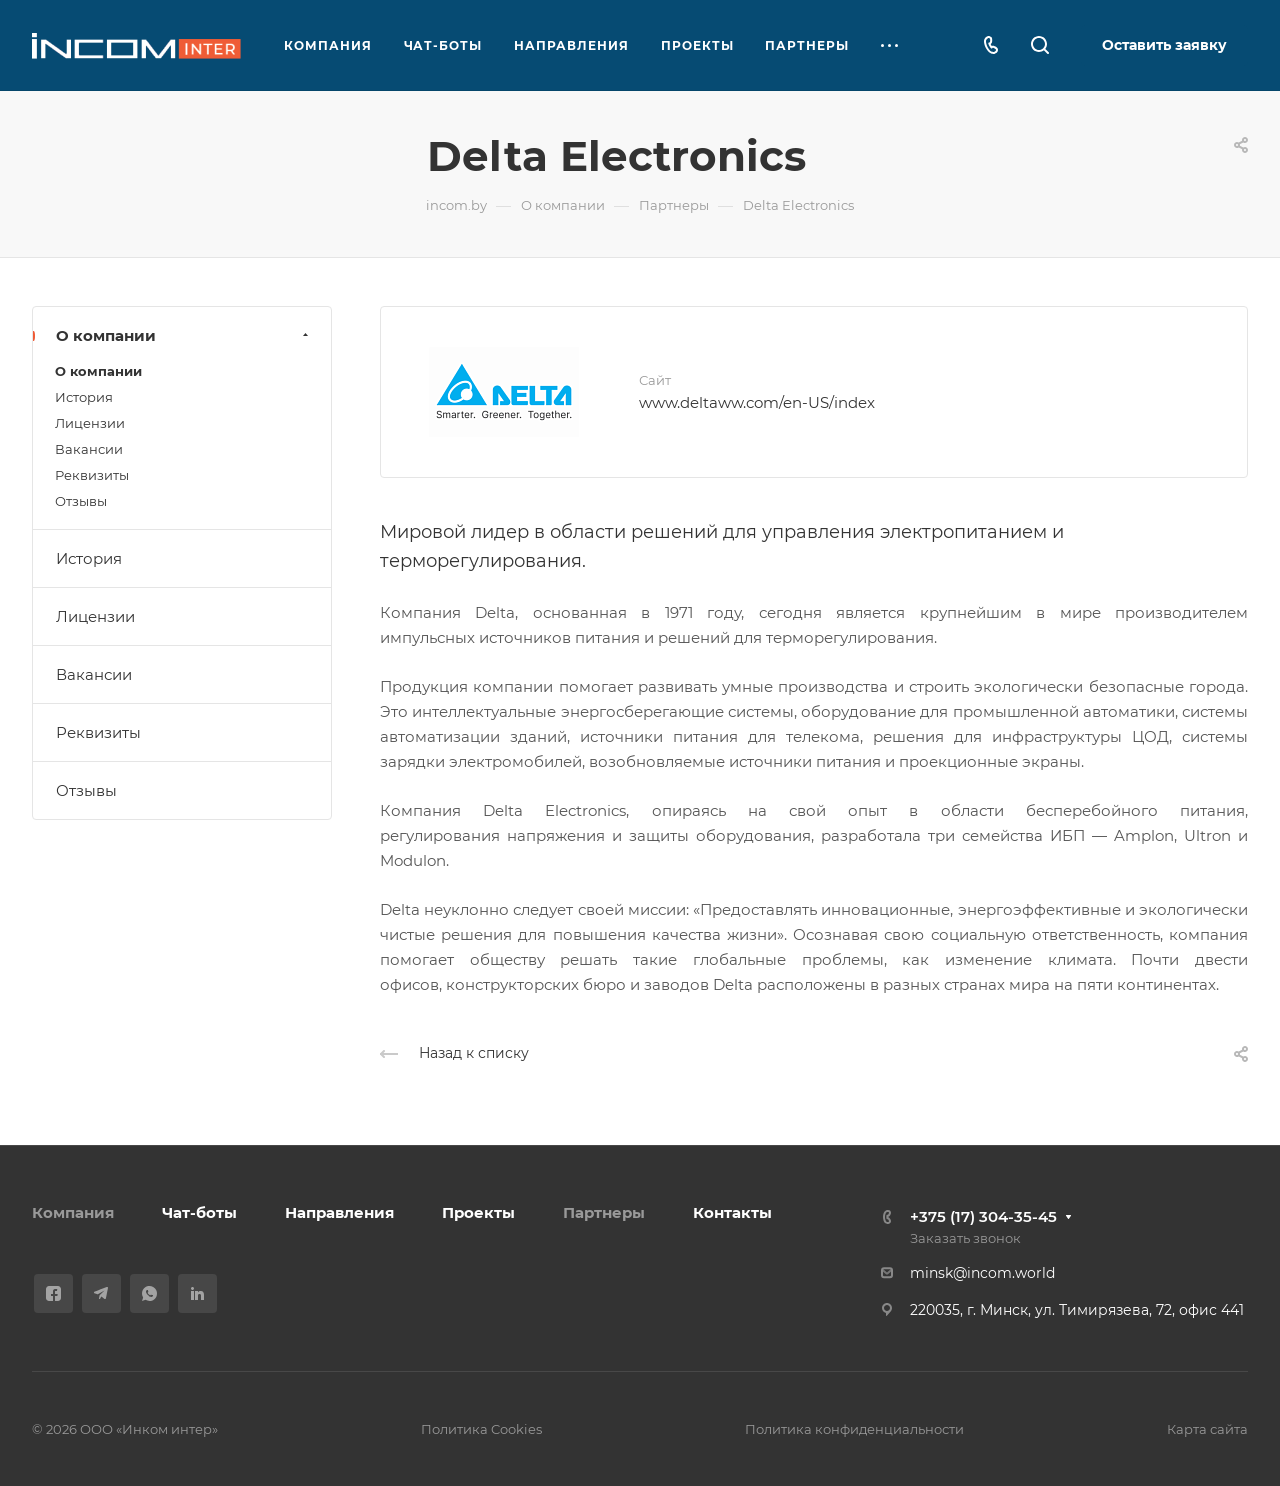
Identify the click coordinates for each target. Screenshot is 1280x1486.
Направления (339, 1212)
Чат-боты (199, 1212)
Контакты (732, 1212)
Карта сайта (1207, 1429)
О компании (184, 335)
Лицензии (90, 423)
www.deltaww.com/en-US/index (757, 402)
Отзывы (81, 501)
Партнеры (604, 1212)
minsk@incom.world (982, 1273)
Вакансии (89, 449)
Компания (73, 1212)
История (84, 397)
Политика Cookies (481, 1429)
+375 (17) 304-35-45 (983, 1216)
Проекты (478, 1212)
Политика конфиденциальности (854, 1429)
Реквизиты (92, 475)
